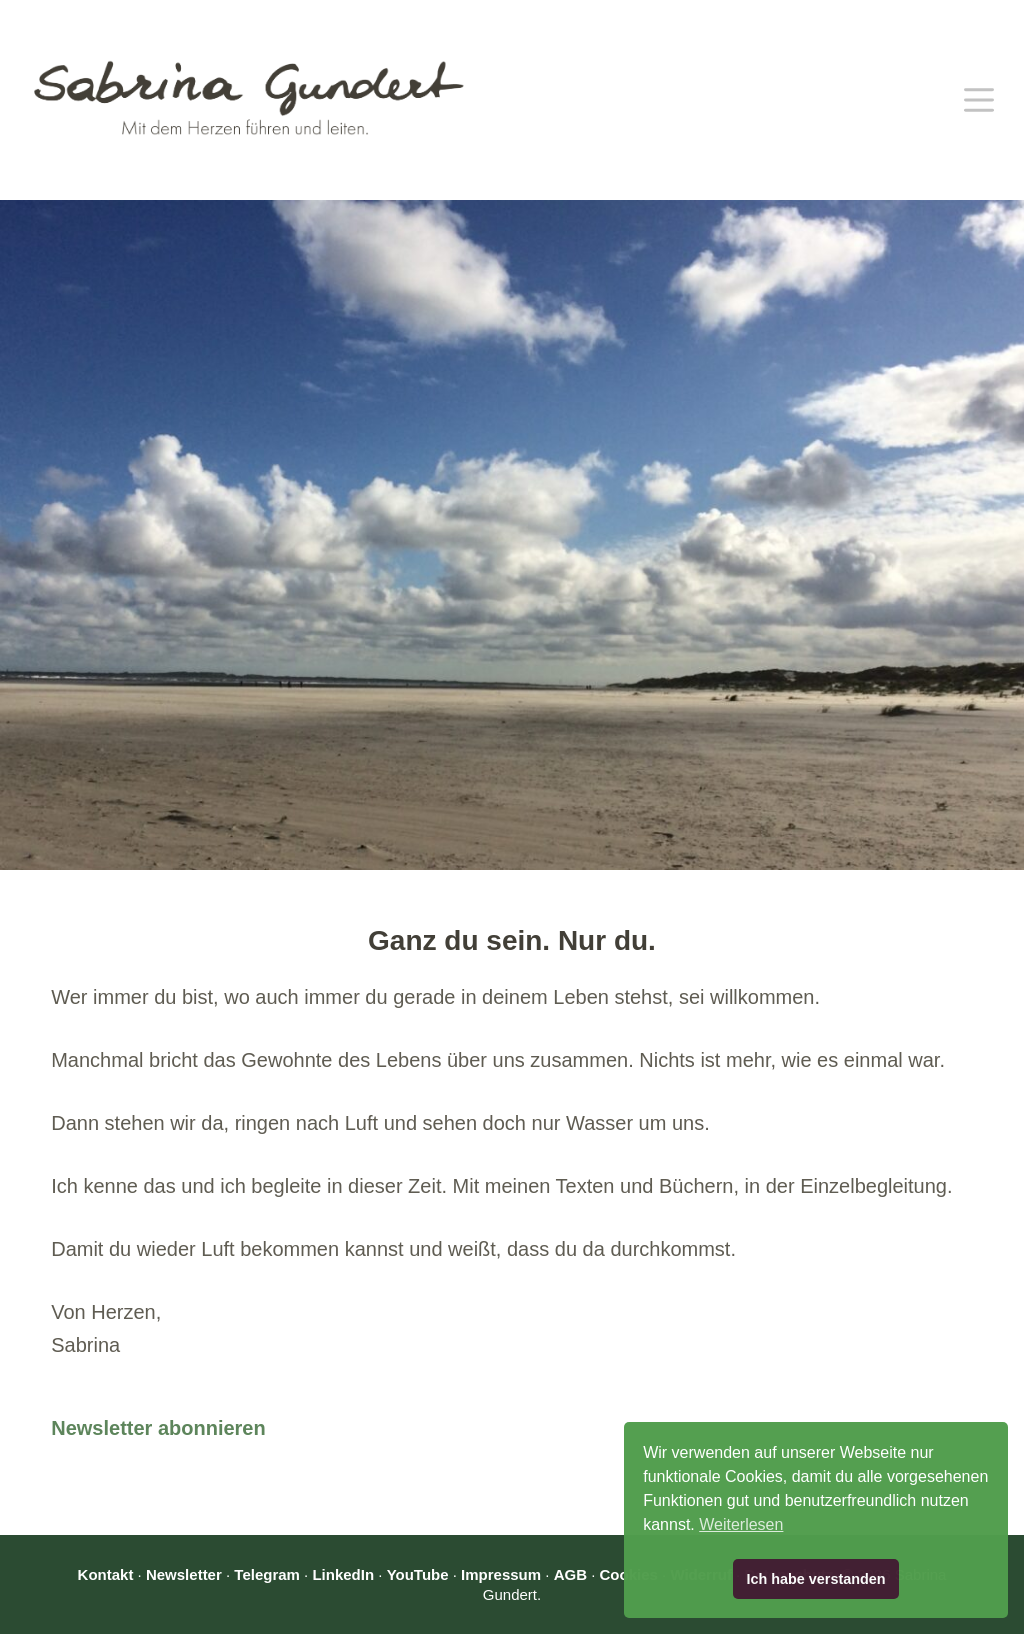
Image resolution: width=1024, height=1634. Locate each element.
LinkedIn (343, 1574)
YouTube (418, 1574)
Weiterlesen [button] (741, 1524)
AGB (570, 1574)
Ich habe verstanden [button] (815, 1579)
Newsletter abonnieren (158, 1428)
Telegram (267, 1574)
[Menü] (979, 100)
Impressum (501, 1574)
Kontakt (106, 1574)
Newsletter (184, 1574)
